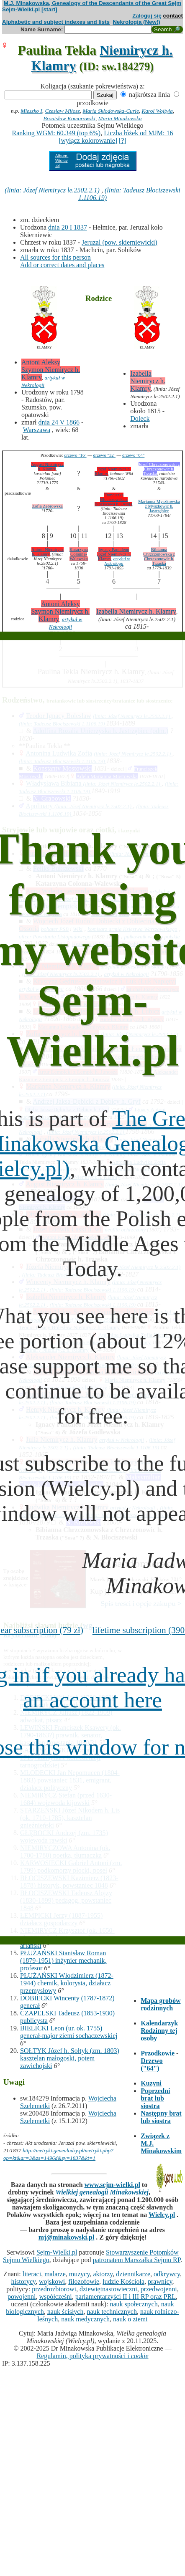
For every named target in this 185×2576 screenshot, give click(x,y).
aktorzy (103, 2274)
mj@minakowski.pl (67, 2237)
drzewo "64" (133, 455)
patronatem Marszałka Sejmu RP (136, 2259)
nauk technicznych (112, 2311)
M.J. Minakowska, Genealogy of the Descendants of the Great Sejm (92, 3)
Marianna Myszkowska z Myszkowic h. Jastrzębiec (159, 506)
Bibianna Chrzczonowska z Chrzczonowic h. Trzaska (159, 556)
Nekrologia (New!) (136, 22)
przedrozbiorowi (54, 2289)
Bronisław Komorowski (69, 118)
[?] (122, 140)
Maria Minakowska (120, 118)
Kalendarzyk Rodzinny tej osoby (159, 2031)
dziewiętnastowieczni (108, 2289)
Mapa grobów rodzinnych (160, 2004)
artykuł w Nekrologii (117, 561)
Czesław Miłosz (62, 111)
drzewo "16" (75, 455)
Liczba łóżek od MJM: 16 (138, 133)
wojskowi (52, 2281)
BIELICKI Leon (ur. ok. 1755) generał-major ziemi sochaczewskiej (69, 2032)
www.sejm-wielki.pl (112, 2184)
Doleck (139, 418)
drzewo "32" (104, 455)
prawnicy (160, 2281)
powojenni (22, 2296)
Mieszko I (31, 111)
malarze (55, 2274)
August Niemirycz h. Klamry (47, 466)
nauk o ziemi (130, 2319)
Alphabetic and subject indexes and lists (56, 22)
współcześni (55, 2296)
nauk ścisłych (65, 2311)
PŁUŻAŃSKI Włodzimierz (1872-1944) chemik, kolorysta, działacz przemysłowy (66, 1983)
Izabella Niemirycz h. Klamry (147, 381)
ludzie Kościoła (123, 2281)
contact (173, 16)
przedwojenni (159, 2289)
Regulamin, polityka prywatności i (92, 2355)
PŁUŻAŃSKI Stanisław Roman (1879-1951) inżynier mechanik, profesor (63, 1960)
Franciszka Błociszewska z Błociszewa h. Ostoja (113, 499)
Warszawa (36, 429)
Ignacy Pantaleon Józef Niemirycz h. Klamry (114, 554)
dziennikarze (133, 2274)
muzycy (79, 2274)
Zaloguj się (147, 16)
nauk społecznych (134, 2304)
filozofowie (83, 2281)
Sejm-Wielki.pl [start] (29, 9)
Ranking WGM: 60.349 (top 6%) (56, 133)
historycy (23, 2281)
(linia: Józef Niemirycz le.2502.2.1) (53, 190)
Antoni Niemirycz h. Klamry (47, 551)
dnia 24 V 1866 (59, 422)
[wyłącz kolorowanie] (88, 140)
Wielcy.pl (162, 2214)
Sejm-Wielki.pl (56, 2252)
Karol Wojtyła (156, 111)
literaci (32, 2274)
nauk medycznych (85, 2319)
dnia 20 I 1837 (67, 227)
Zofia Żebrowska (47, 506)
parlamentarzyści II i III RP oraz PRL (125, 2296)
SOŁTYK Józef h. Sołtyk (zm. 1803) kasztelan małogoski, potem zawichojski (69, 2058)
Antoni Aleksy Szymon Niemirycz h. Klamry (50, 370)
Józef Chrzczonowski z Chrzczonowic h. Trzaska (159, 469)
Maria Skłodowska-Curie (110, 111)
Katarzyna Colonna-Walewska (78, 554)
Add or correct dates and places (62, 264)
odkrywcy (167, 2274)
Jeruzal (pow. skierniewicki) (119, 242)
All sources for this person (55, 257)
